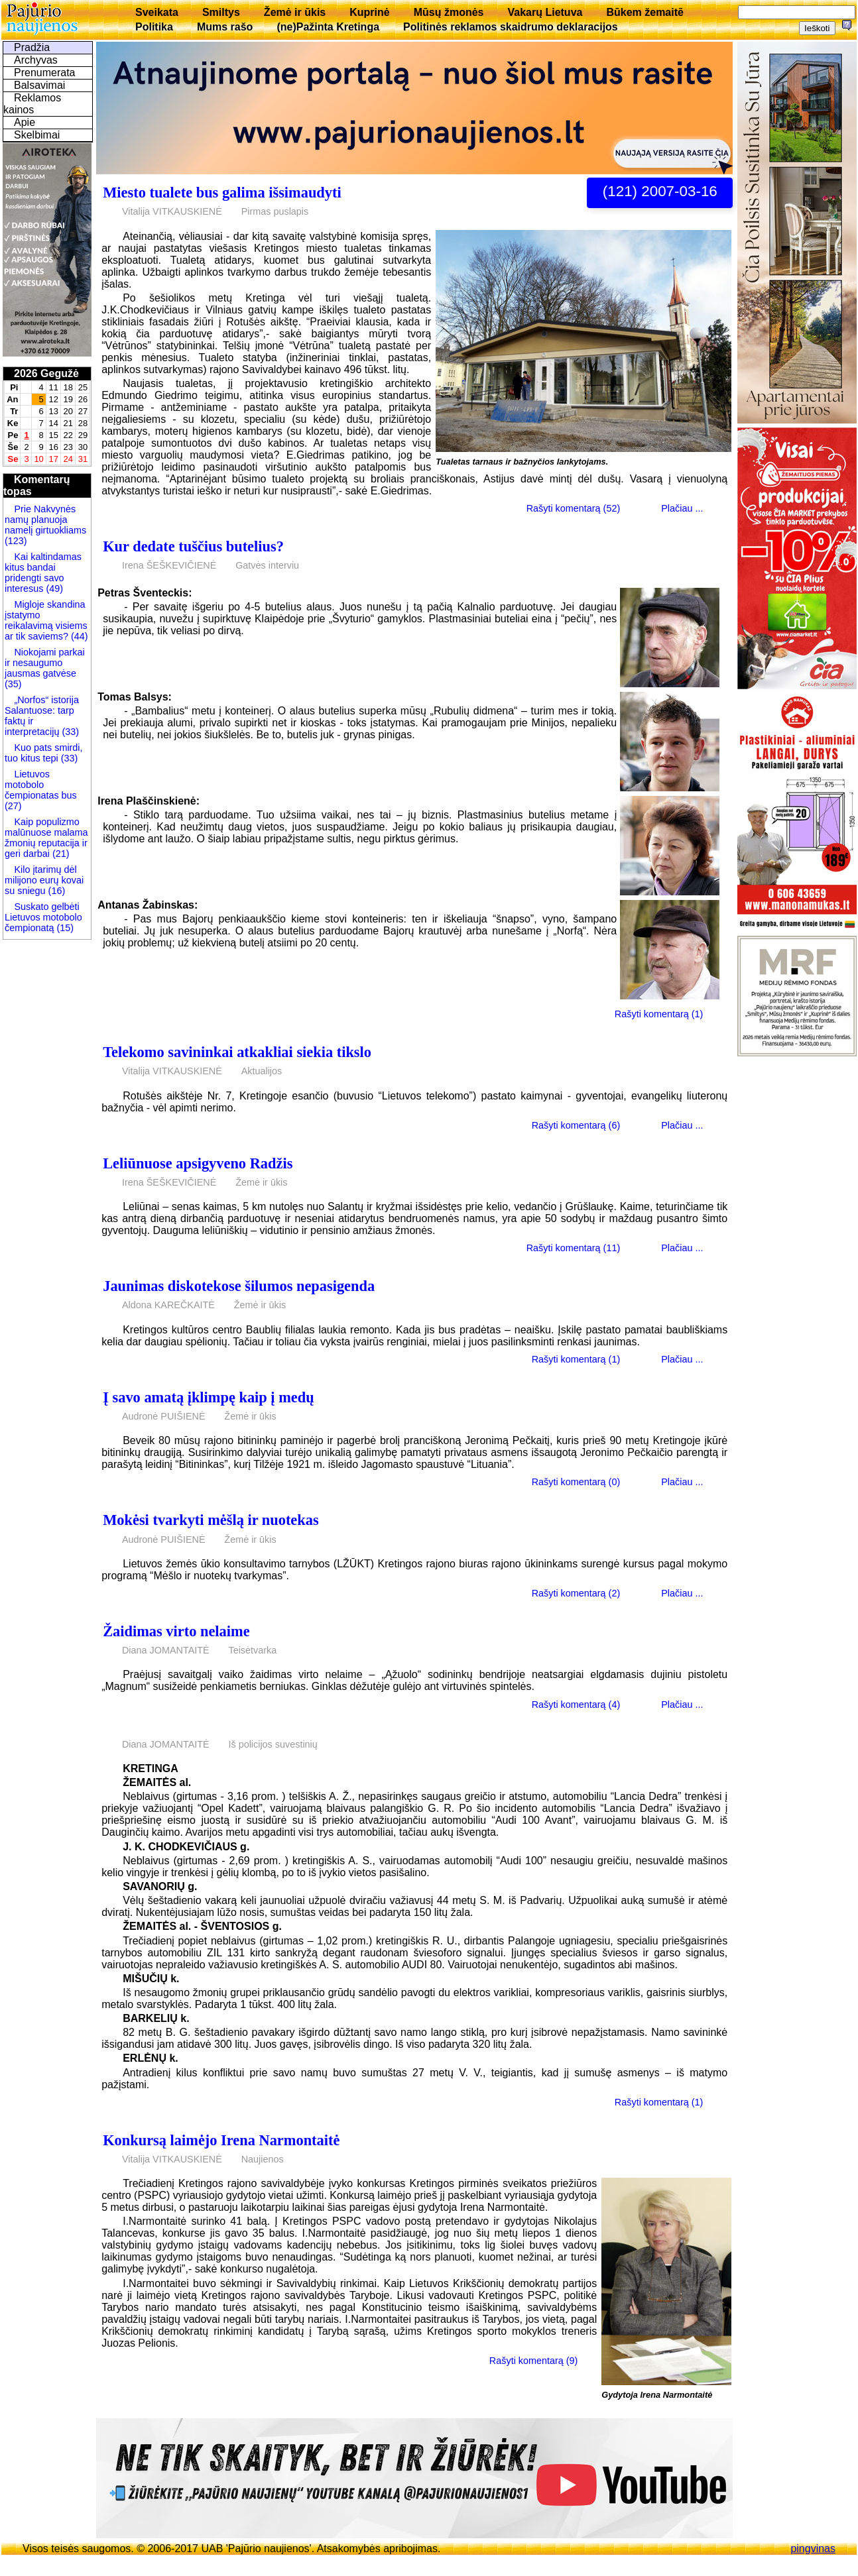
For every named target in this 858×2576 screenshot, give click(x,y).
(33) (70, 731)
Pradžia (32, 47)
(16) (56, 890)
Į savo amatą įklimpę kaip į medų (208, 1397)
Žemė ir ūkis (295, 12)
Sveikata (156, 12)
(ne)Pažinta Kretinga (327, 26)
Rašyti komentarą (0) (576, 1482)
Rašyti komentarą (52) (573, 508)
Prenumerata (45, 72)
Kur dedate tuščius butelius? (193, 546)
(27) (13, 806)
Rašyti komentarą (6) (576, 1125)
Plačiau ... (682, 508)
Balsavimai (39, 85)
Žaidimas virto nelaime (176, 1631)
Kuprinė (369, 12)
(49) (53, 588)
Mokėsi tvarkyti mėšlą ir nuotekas (210, 1520)
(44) (78, 636)
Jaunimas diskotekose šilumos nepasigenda (239, 1286)
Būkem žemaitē (645, 12)
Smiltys (221, 12)
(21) (60, 853)
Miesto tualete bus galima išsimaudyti (222, 192)
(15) (64, 928)
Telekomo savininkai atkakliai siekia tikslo (237, 1052)
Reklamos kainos (32, 103)
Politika (154, 26)
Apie (24, 122)
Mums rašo (225, 26)
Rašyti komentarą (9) (533, 2360)
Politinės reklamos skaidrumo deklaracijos (510, 26)
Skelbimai (37, 134)
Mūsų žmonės (449, 12)
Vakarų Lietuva (544, 12)
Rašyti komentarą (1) (659, 1014)
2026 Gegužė (46, 373)
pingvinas (812, 2548)
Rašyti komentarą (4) (576, 1704)
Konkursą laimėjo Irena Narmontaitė (221, 2140)
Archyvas (36, 60)
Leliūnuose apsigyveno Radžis (197, 1163)
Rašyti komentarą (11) (573, 1248)
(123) (16, 540)
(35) (13, 684)
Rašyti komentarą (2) (576, 1593)
